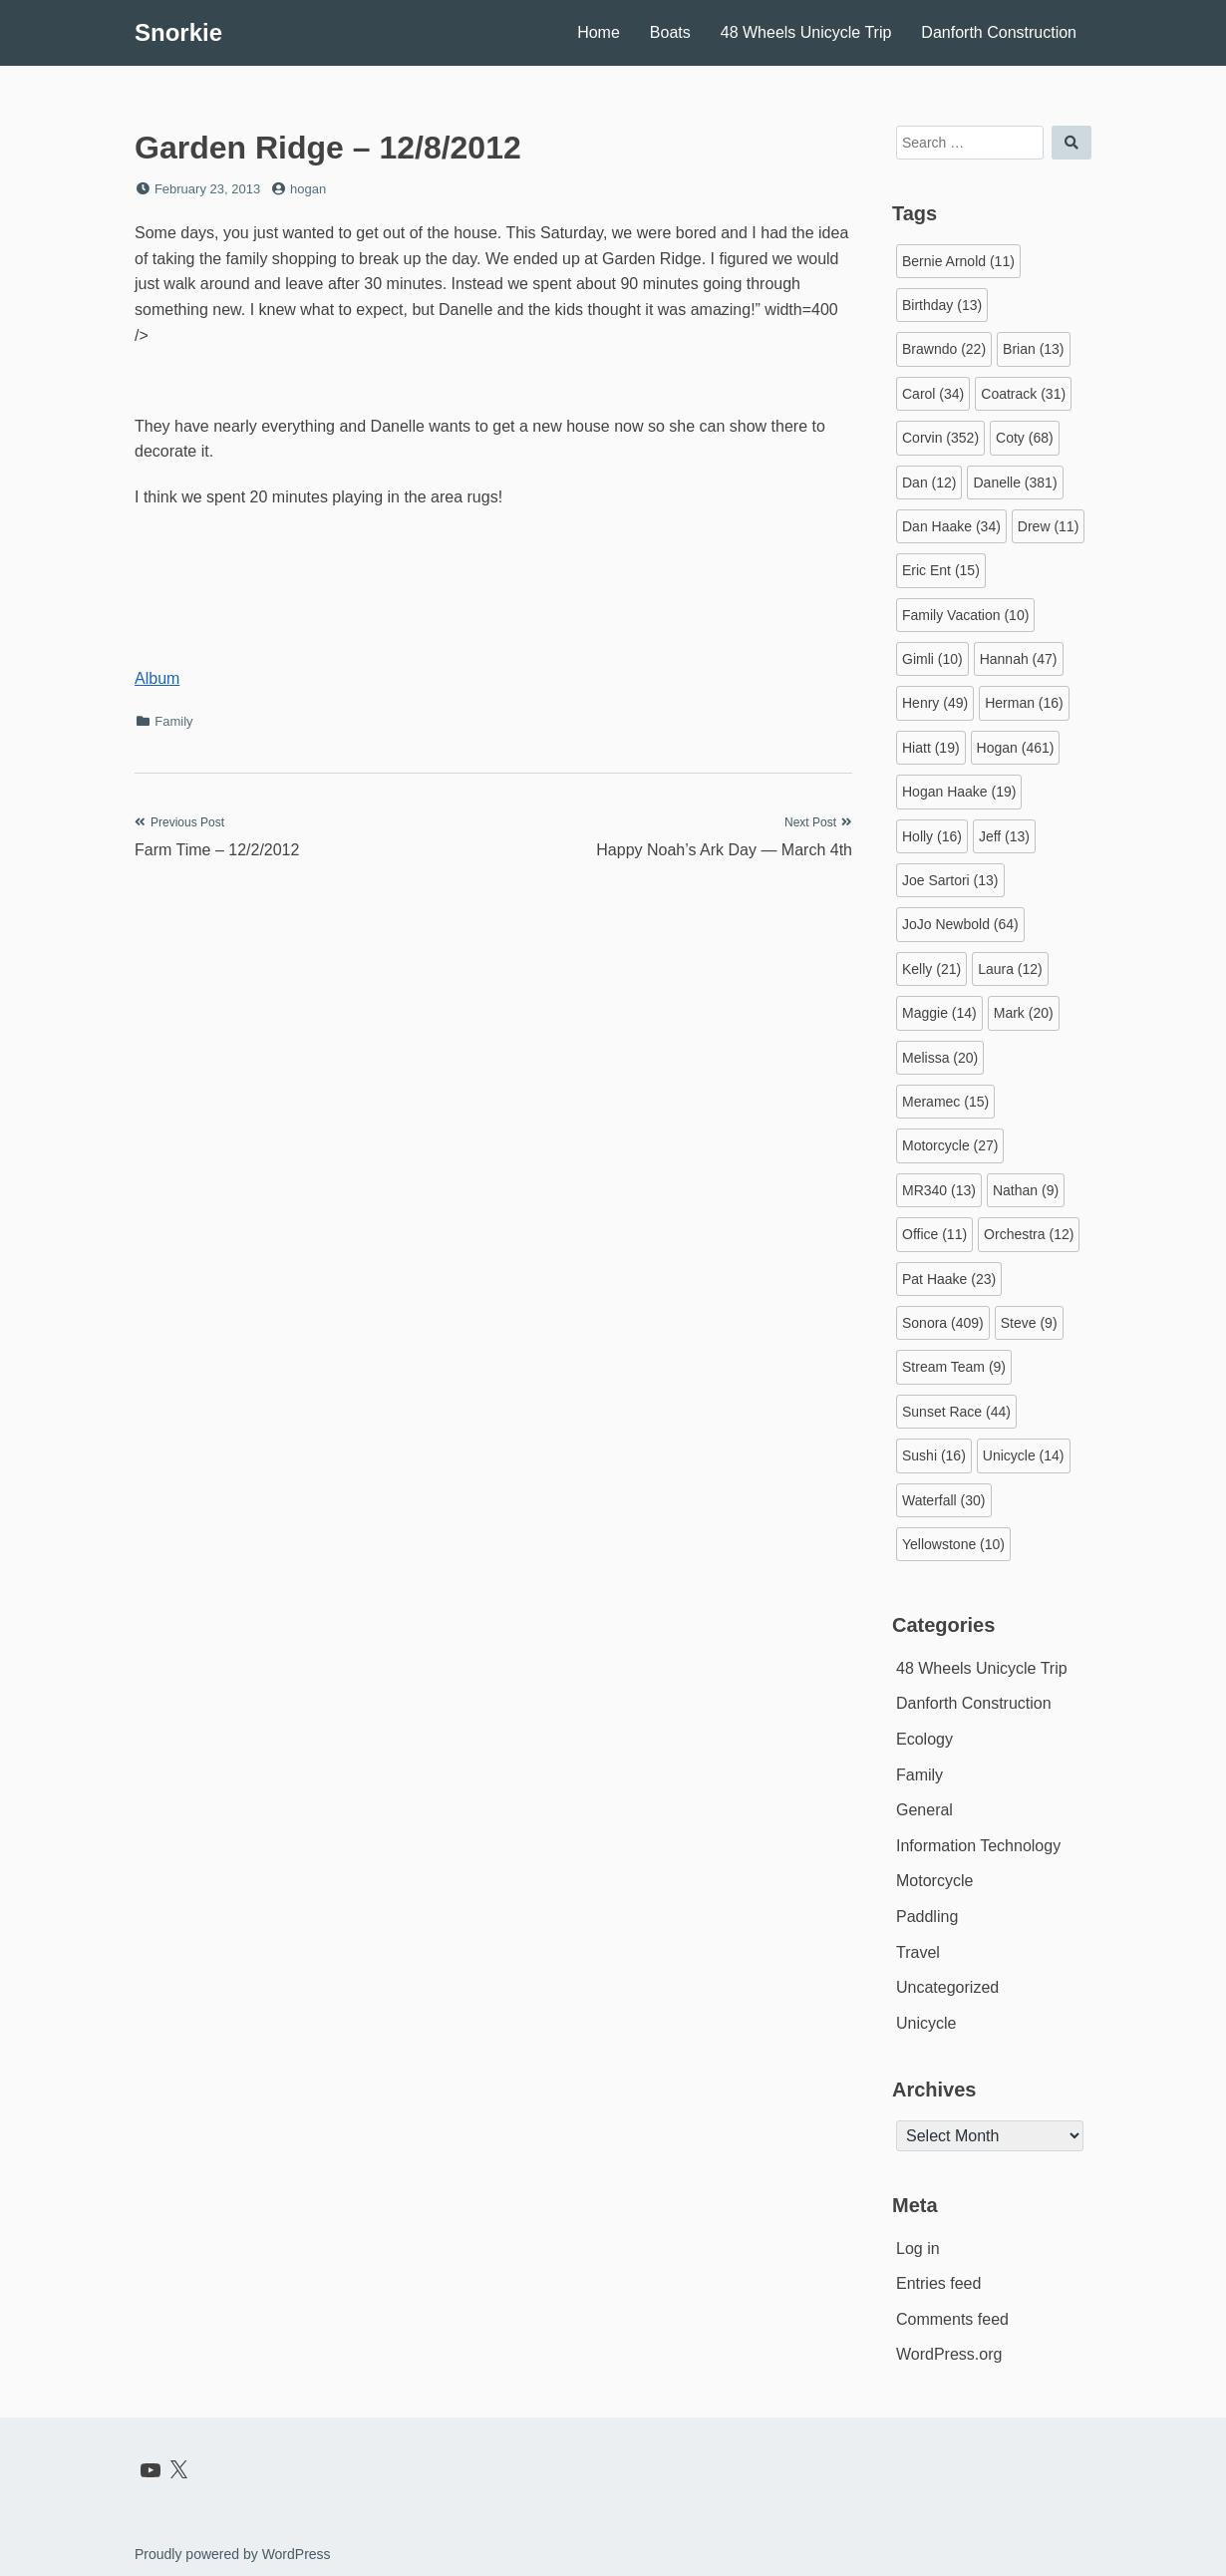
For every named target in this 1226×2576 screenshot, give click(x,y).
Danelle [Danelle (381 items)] (1015, 482)
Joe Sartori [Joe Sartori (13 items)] (950, 880)
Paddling (927, 1916)
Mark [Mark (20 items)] (1024, 1013)
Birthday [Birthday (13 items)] (942, 305)
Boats (670, 32)
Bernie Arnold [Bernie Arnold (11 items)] (958, 261)
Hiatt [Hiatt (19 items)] (931, 748)
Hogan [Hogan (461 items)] (1016, 748)
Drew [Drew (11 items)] (1048, 526)
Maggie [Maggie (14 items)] (939, 1013)
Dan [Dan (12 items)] (929, 482)
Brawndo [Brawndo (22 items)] (944, 349)
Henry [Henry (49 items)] (935, 703)
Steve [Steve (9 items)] (1029, 1323)
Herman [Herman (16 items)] (1024, 703)
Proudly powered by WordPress (233, 2554)
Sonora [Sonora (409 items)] (943, 1323)
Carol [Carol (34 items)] (933, 394)
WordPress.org (949, 2354)
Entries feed (938, 2283)
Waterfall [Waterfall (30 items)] (944, 1500)
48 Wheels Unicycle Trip (806, 32)
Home (598, 32)
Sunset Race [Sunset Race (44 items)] (956, 1412)
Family (173, 721)
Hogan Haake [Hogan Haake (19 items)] (959, 792)
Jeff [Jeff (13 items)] (1004, 836)
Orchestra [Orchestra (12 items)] (1028, 1234)
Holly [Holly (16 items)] (932, 836)
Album (157, 678)
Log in (918, 2248)
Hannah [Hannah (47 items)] (1019, 659)
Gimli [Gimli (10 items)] (932, 659)
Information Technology (978, 1845)
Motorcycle (934, 1880)
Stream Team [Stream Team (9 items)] (954, 1367)
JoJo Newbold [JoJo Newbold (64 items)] (960, 924)
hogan (308, 188)
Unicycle (926, 2023)
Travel (918, 1952)
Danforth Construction (998, 32)
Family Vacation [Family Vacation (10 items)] (965, 615)
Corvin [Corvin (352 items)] (940, 438)
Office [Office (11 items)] (934, 1234)
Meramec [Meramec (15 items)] (945, 1102)
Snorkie (178, 32)
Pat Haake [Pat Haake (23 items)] (949, 1279)
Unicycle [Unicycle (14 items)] (1024, 1455)
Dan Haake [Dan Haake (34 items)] (951, 526)
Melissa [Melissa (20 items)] (940, 1058)
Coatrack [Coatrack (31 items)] (1023, 394)
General (924, 1809)
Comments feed (952, 2319)
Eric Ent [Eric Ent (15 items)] (941, 570)
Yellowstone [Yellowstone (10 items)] (953, 1544)
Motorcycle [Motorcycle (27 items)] (950, 1145)
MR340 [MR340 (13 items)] (939, 1190)
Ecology (924, 1739)
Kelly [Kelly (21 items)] (931, 969)
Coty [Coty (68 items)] (1025, 438)
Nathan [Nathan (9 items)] (1026, 1190)
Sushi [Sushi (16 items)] (934, 1455)
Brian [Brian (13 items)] (1033, 349)
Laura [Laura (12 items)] (1010, 969)
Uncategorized (947, 1987)
